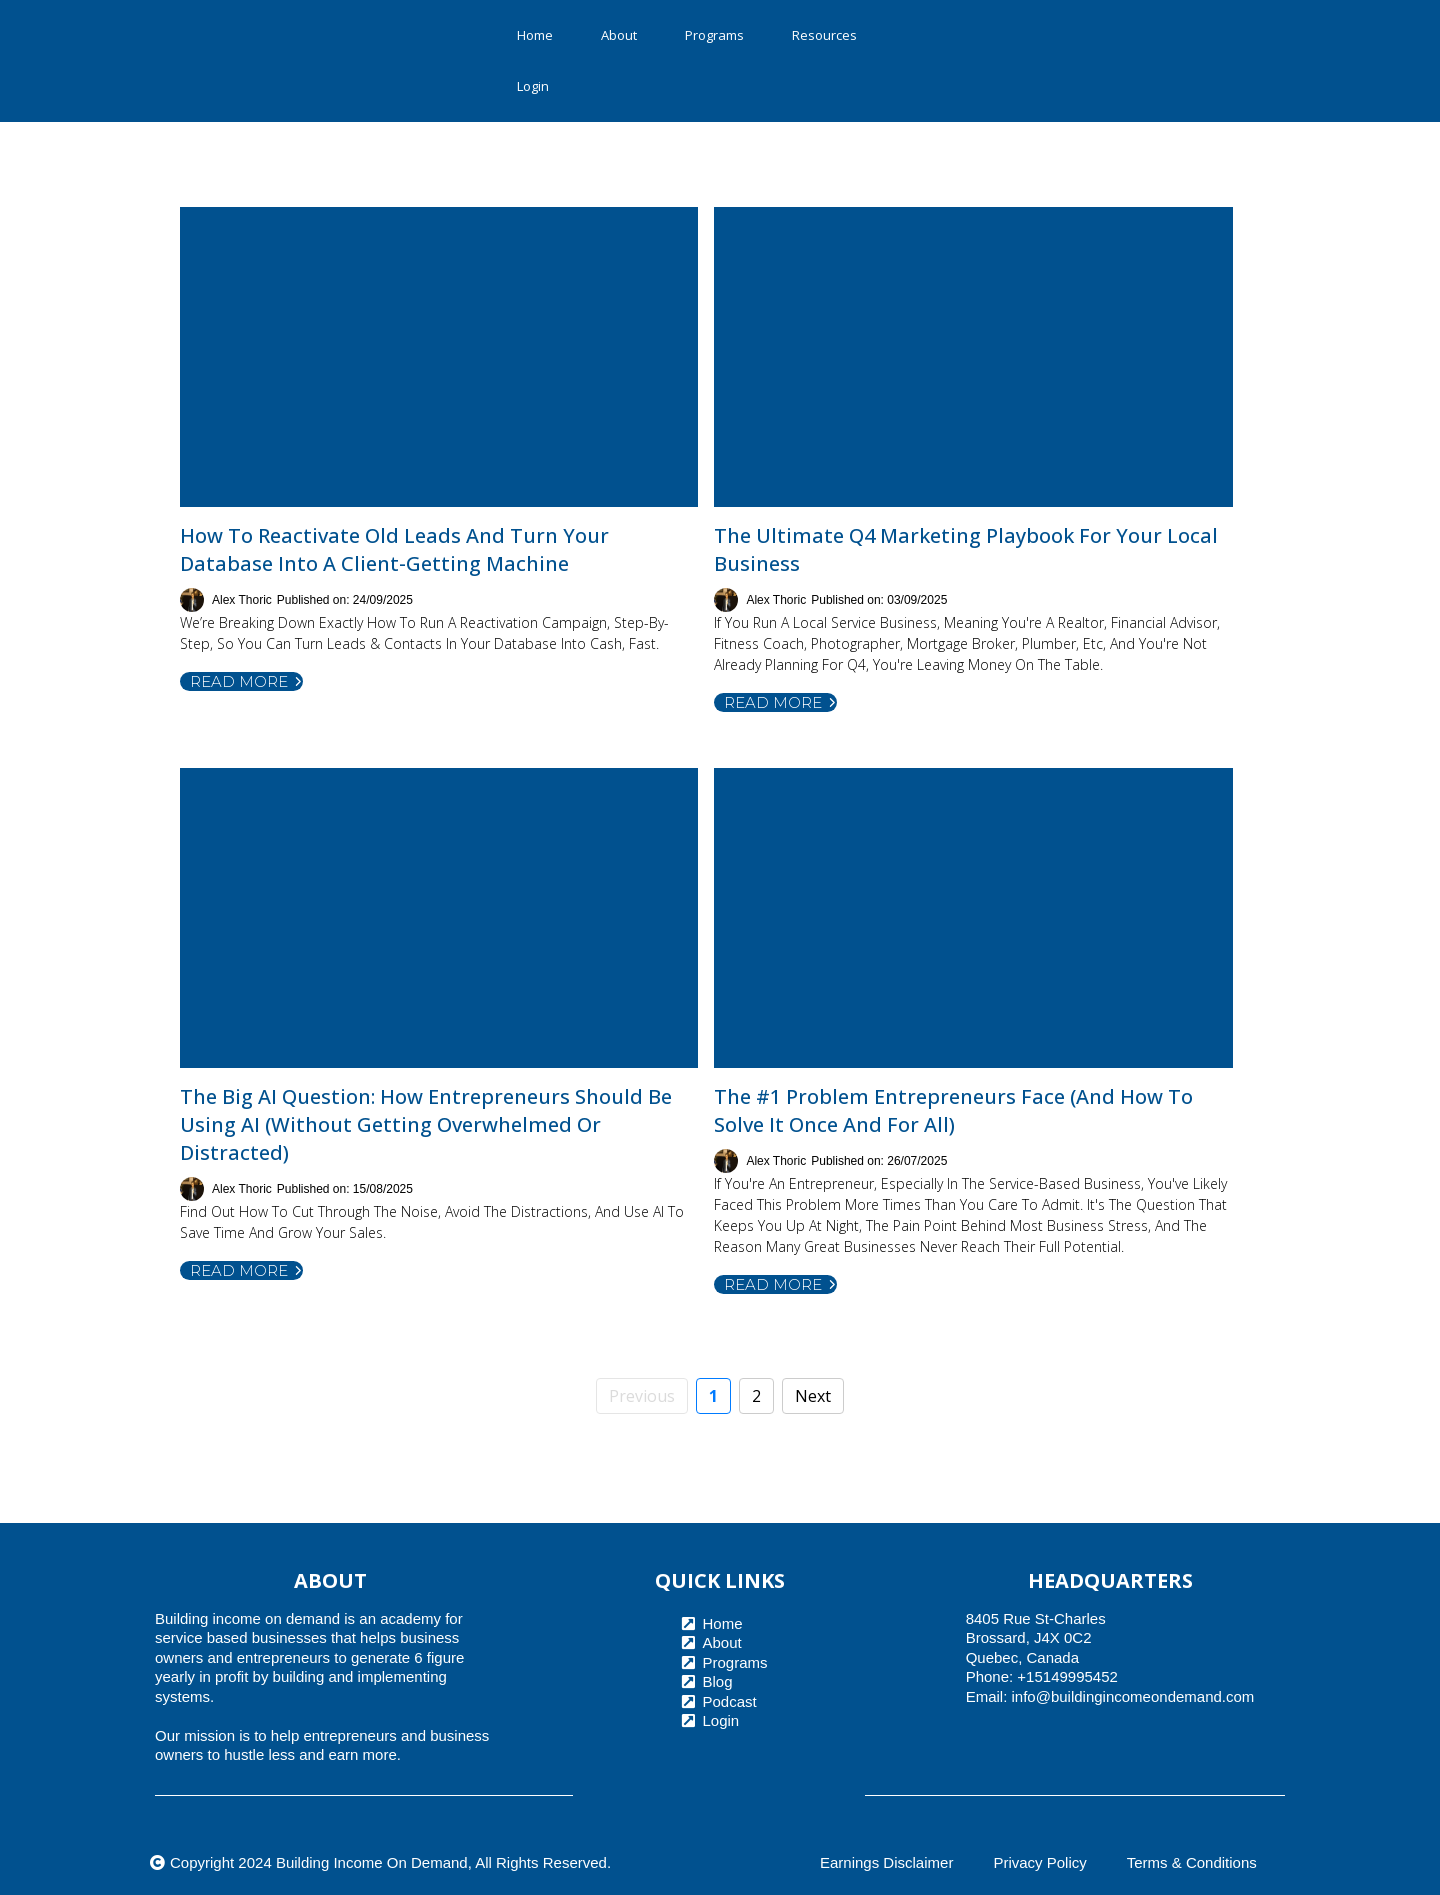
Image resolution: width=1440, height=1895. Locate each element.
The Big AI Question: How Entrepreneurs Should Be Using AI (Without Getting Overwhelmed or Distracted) (426, 1124)
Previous (642, 1396)
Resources (824, 35)
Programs (714, 35)
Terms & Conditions (1192, 1862)
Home (535, 35)
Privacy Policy (1039, 1862)
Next (813, 1396)
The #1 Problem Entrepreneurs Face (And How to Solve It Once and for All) (953, 1110)
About (619, 35)
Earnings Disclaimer (886, 1862)
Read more (246, 681)
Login (533, 86)
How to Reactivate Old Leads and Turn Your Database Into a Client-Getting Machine (394, 549)
